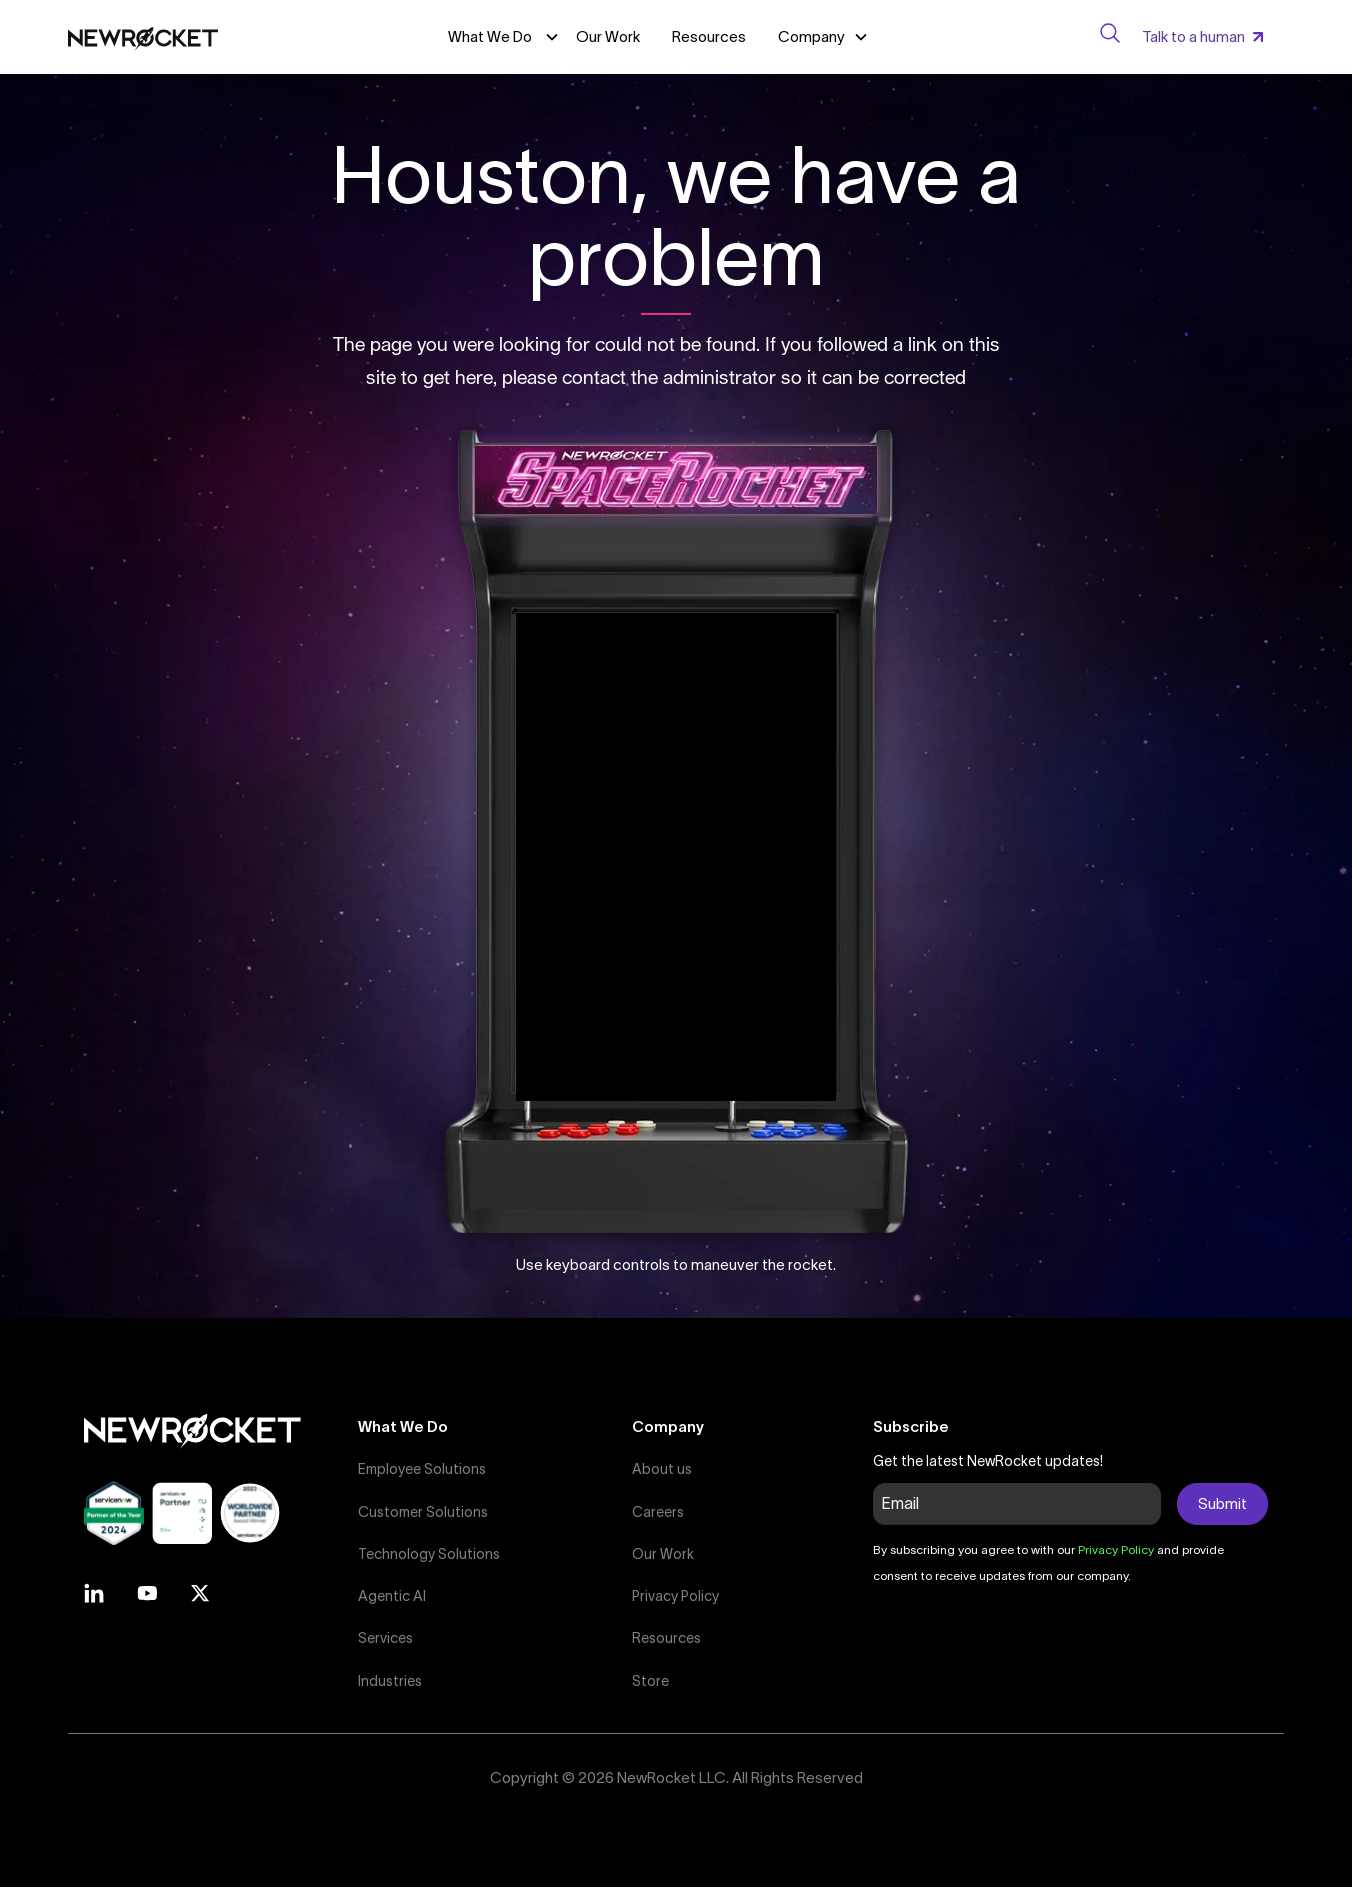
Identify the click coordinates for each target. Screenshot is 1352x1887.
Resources (709, 36)
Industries (390, 1681)
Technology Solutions (429, 1554)
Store (650, 1681)
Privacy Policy (675, 1596)
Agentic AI (392, 1596)
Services (385, 1638)
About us (662, 1469)
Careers (658, 1512)
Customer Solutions (423, 1512)
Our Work (608, 36)
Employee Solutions (422, 1469)
